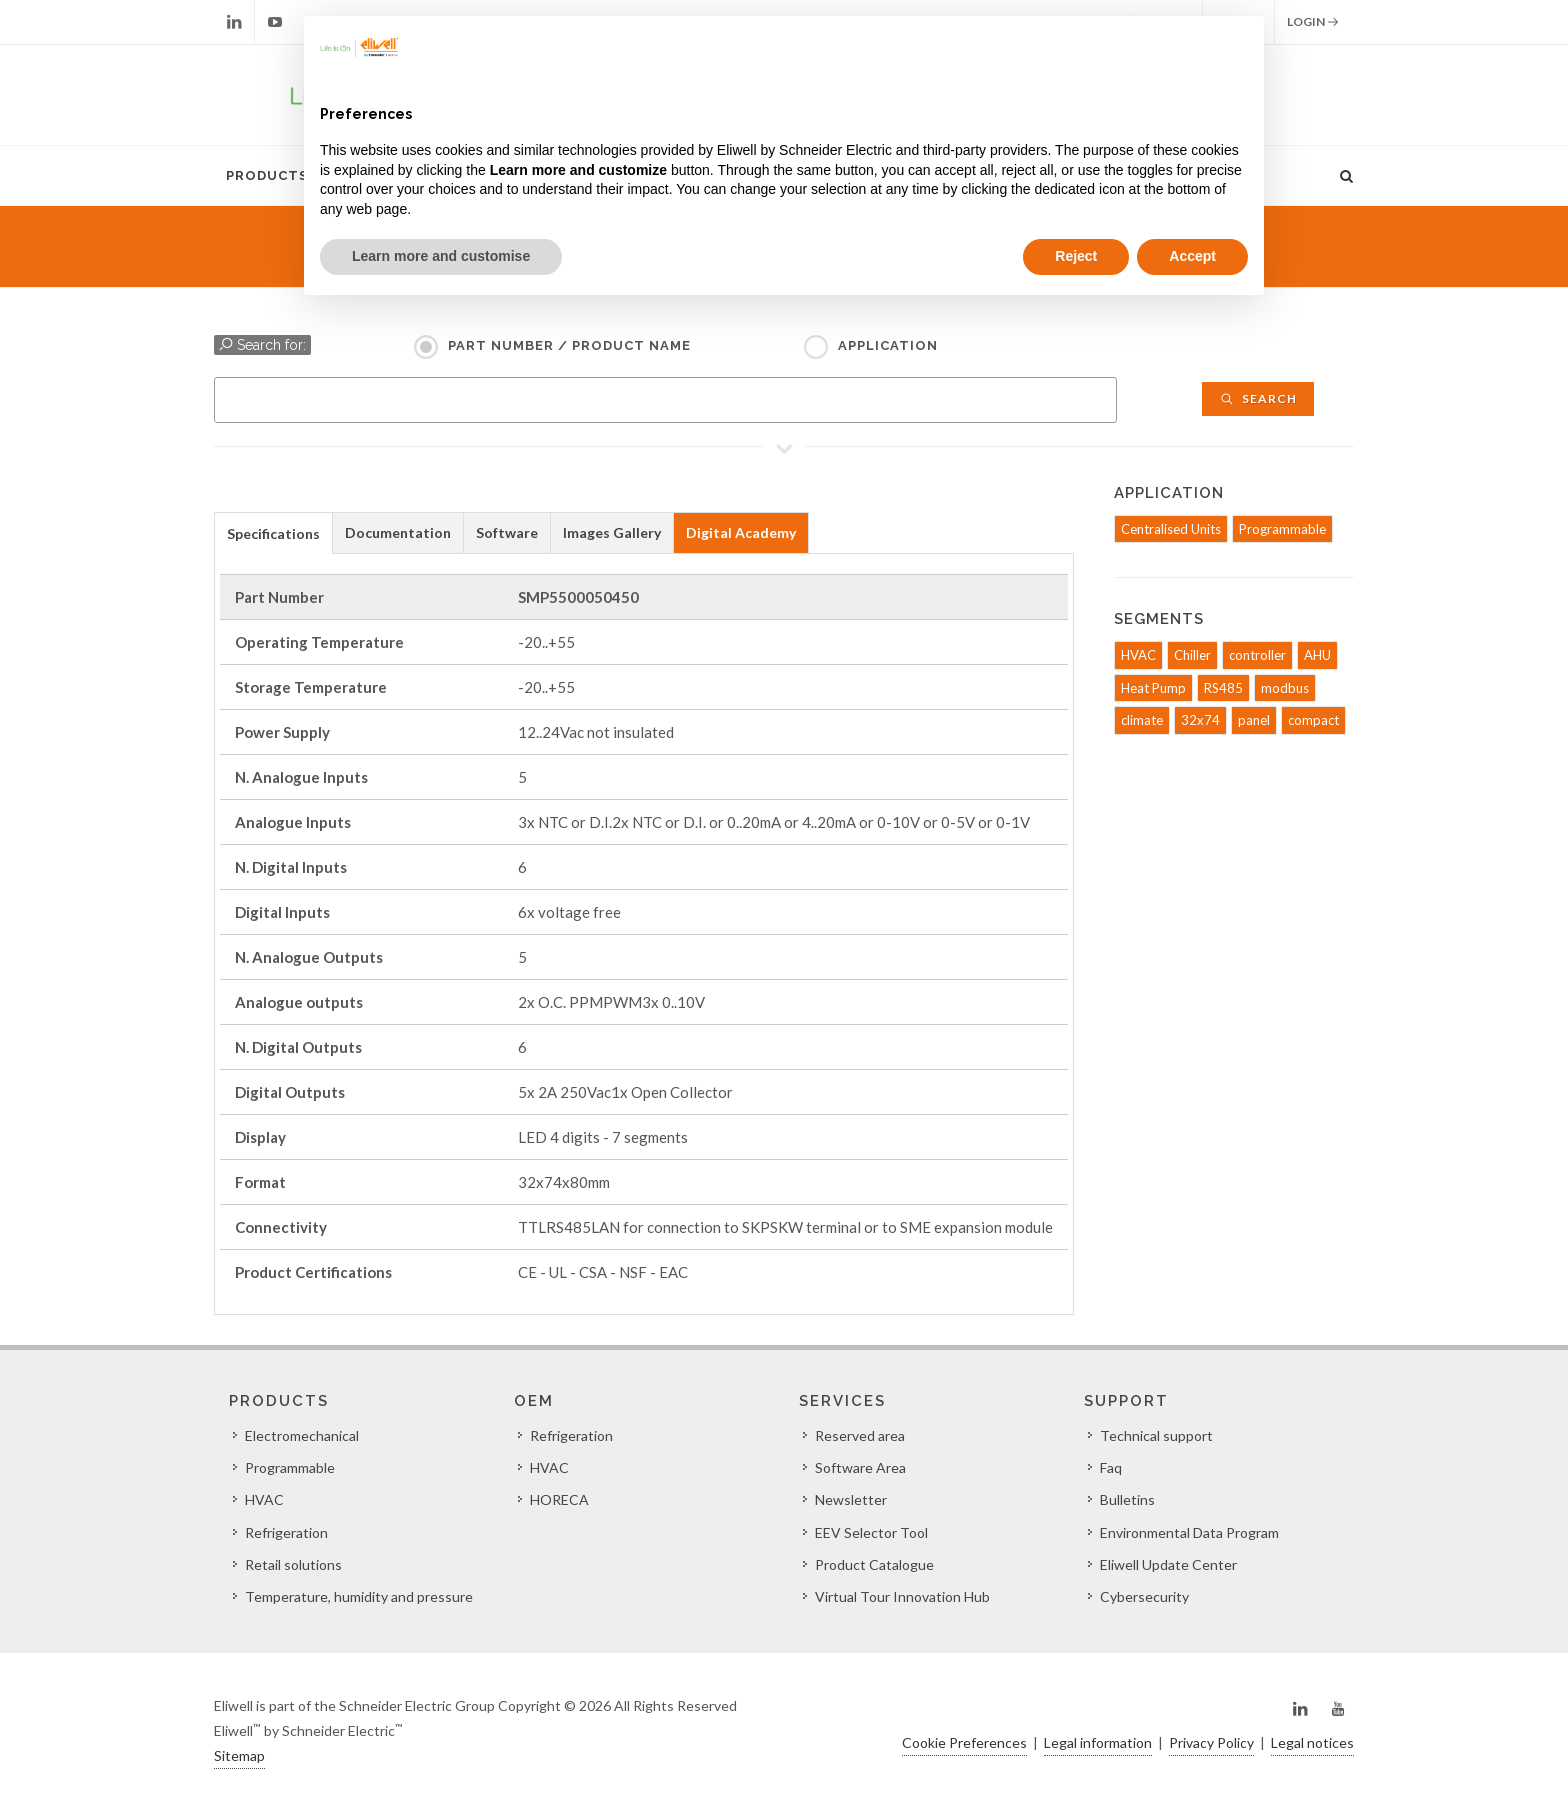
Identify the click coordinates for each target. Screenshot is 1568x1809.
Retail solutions (293, 1564)
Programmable (1282, 529)
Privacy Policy (1211, 1742)
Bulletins (1127, 1499)
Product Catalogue (874, 1564)
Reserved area (860, 1435)
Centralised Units (1171, 529)
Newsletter (851, 1499)
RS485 (1223, 688)
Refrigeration (286, 1532)
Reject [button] (1076, 256)
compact (1313, 720)
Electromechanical (302, 1435)
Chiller (1192, 655)
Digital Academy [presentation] (741, 532)
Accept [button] (1192, 256)
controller (1257, 655)
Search (1258, 398)
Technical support (1156, 1435)
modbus (1285, 688)
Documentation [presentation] (398, 532)
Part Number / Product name (569, 345)
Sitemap (239, 1755)
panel (1254, 720)
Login (1313, 22)
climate (1142, 720)
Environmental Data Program (1189, 1532)
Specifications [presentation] (273, 533)
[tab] (273, 532)
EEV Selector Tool (871, 1532)
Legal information (1098, 1742)
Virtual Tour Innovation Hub (902, 1596)
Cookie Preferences (964, 1742)
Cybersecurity (1144, 1596)
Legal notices (1312, 1742)
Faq (1111, 1467)
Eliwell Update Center (1168, 1564)
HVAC (1138, 655)
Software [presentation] (507, 532)
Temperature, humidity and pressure (359, 1596)
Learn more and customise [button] (441, 256)
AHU (1317, 655)
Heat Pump (1153, 688)
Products (267, 175)
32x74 (1200, 720)
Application (888, 345)
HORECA (559, 1499)
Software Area (860, 1467)
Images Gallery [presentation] (612, 532)
